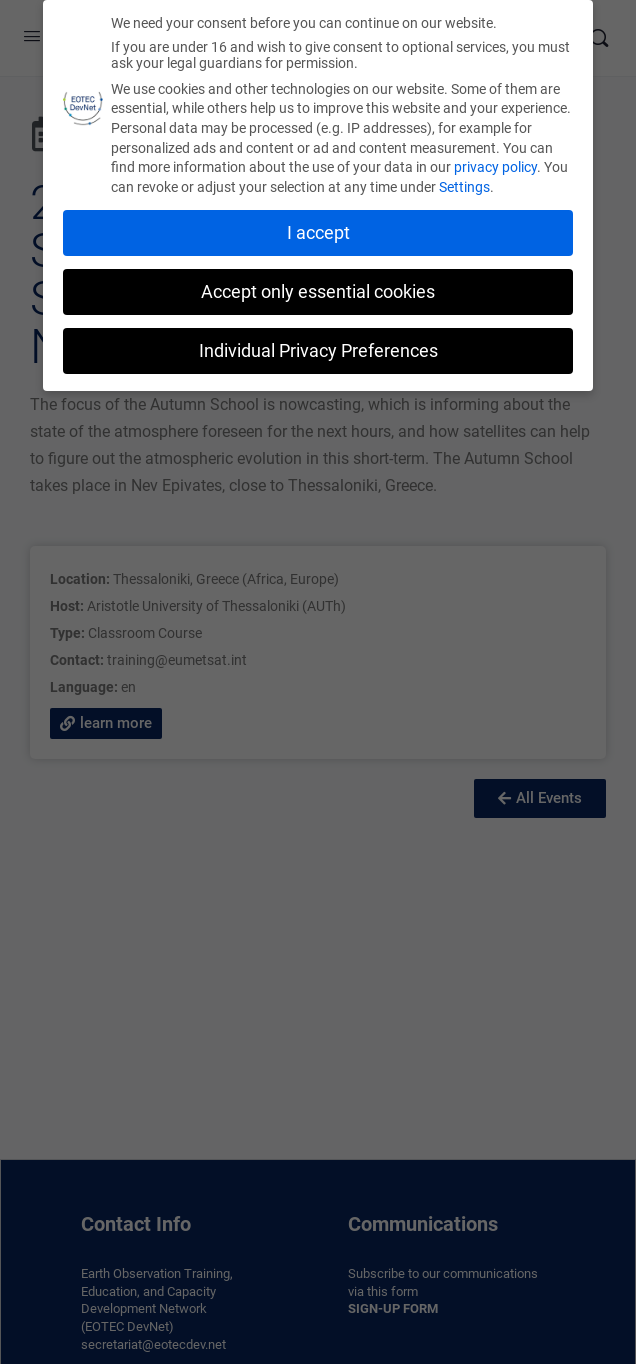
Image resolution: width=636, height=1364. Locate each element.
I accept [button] (318, 233)
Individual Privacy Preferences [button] (318, 351)
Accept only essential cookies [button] (318, 292)
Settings (464, 187)
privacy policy (495, 167)
